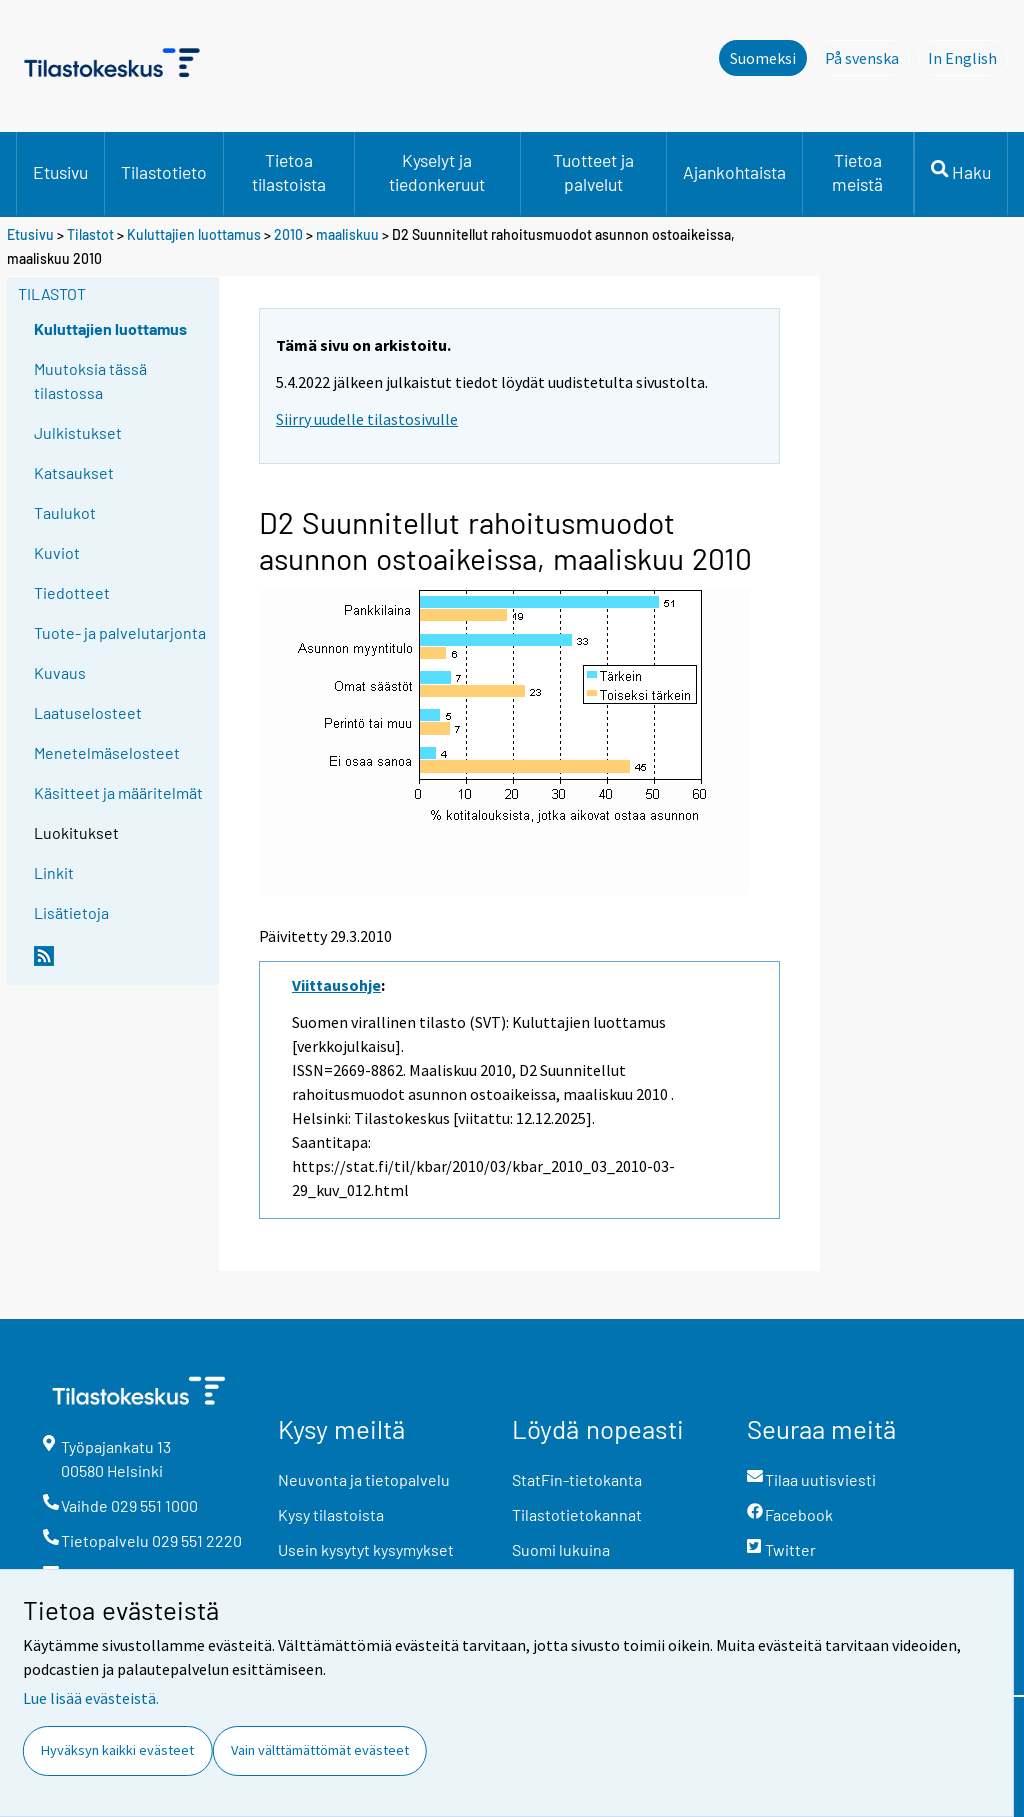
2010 (288, 234)
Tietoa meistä (857, 172)
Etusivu (60, 172)
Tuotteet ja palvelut (593, 172)
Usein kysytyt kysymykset (366, 1549)
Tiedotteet (72, 592)
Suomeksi (763, 58)
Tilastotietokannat (577, 1514)
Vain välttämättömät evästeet (320, 1750)
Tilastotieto (164, 172)
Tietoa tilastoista (289, 172)
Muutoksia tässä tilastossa (90, 380)
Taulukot (65, 512)
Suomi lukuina (561, 1549)
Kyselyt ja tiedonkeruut (437, 172)
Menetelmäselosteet (107, 752)
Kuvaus (60, 672)
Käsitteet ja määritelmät (118, 792)
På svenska (867, 57)
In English (968, 57)
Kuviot (57, 552)
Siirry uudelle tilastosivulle (367, 419)
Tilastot (90, 234)
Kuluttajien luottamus (194, 234)
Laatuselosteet (88, 712)
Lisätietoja (71, 912)
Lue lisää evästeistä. (91, 1698)
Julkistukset (78, 432)
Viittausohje (336, 985)
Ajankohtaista (734, 172)
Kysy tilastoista (331, 1514)
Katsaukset (74, 472)
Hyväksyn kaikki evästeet (117, 1750)
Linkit (54, 872)
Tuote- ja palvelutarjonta (120, 632)
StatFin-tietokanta (577, 1479)
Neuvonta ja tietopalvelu (364, 1479)
